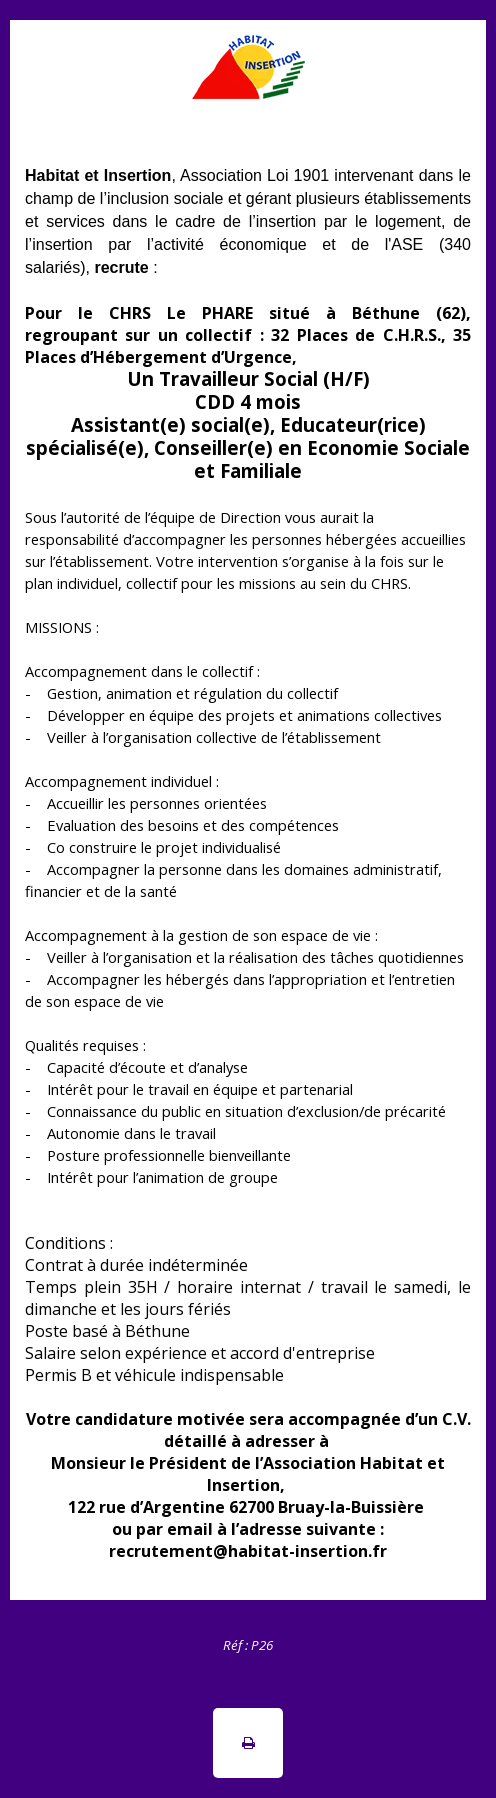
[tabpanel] (248, 1644)
